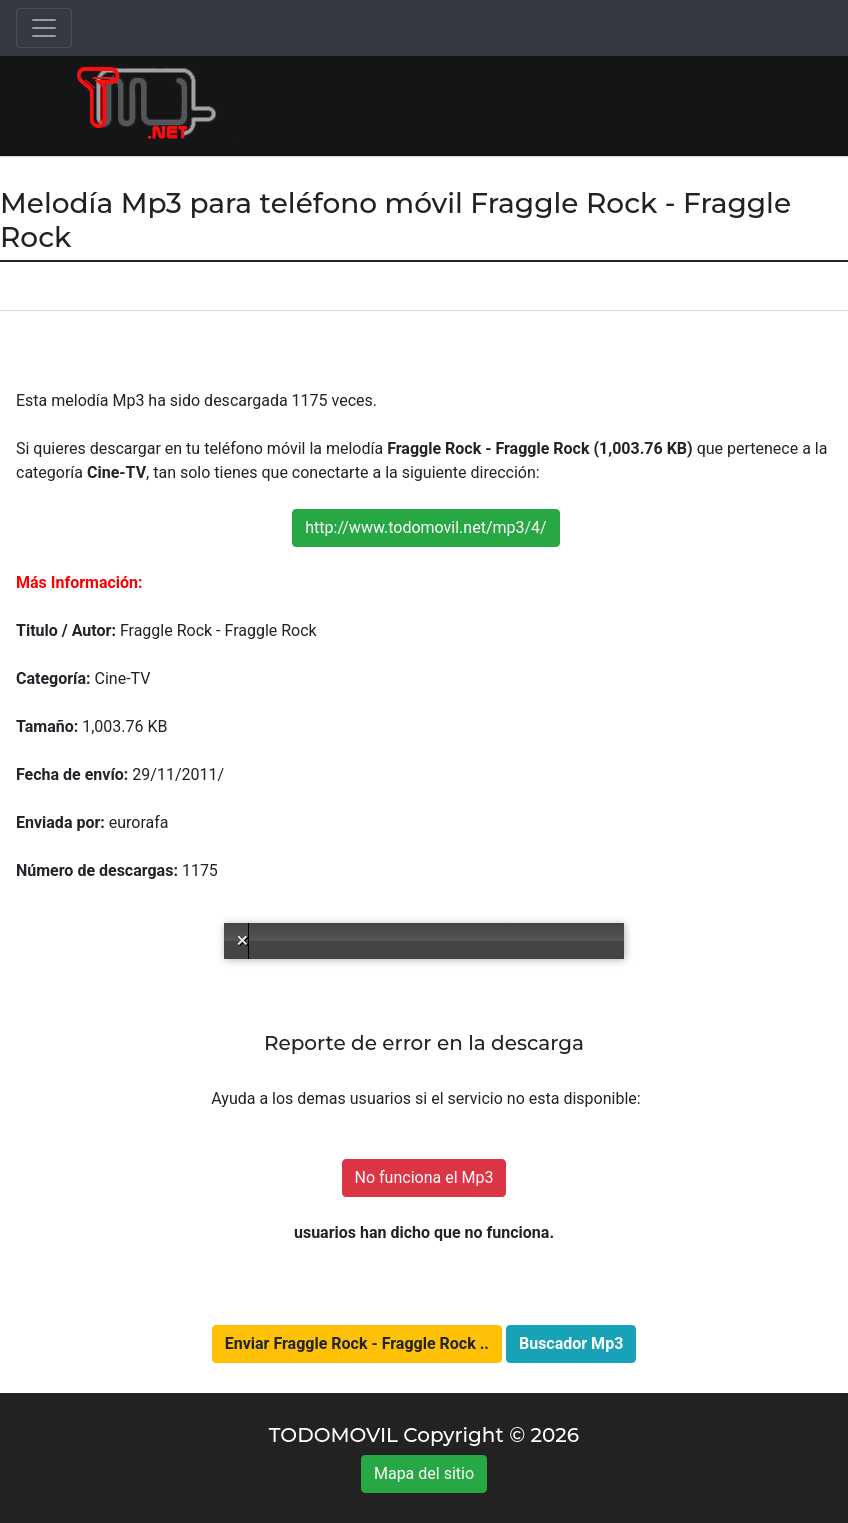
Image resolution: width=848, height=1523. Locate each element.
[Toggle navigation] (44, 28)
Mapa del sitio (424, 1473)
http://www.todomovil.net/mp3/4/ (425, 527)
